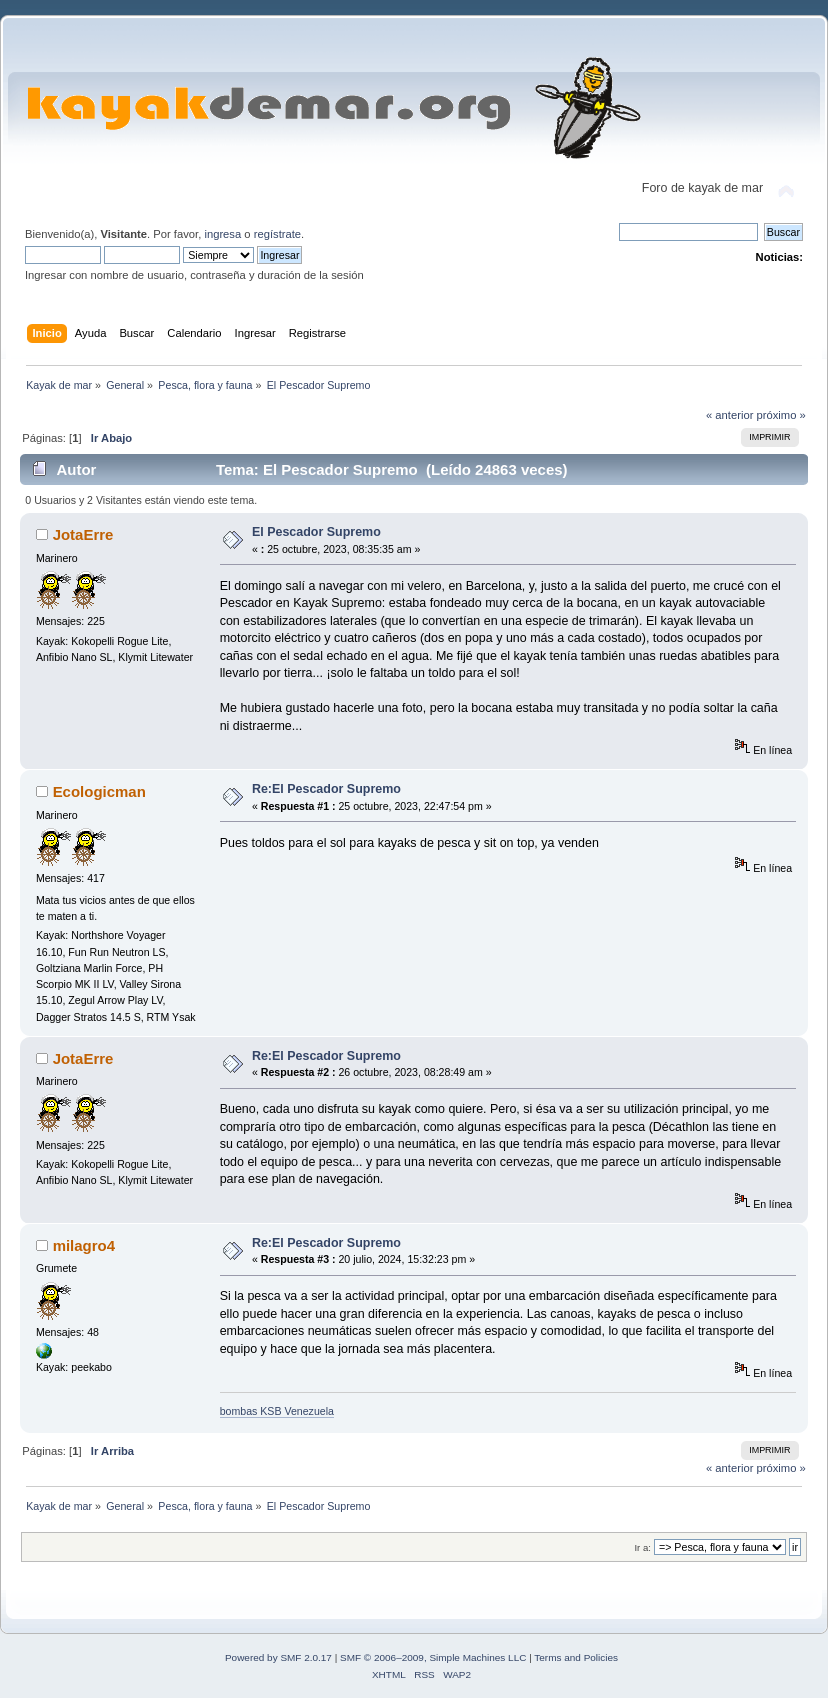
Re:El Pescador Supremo (326, 789)
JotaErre (83, 534)
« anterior (729, 415)
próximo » (781, 415)
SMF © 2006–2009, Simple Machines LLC (433, 1657)
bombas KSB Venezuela (277, 1411)
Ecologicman (99, 791)
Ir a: (642, 1547)
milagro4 (84, 1245)
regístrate (277, 234)
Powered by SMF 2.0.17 (278, 1657)
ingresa (222, 234)
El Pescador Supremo (316, 532)
